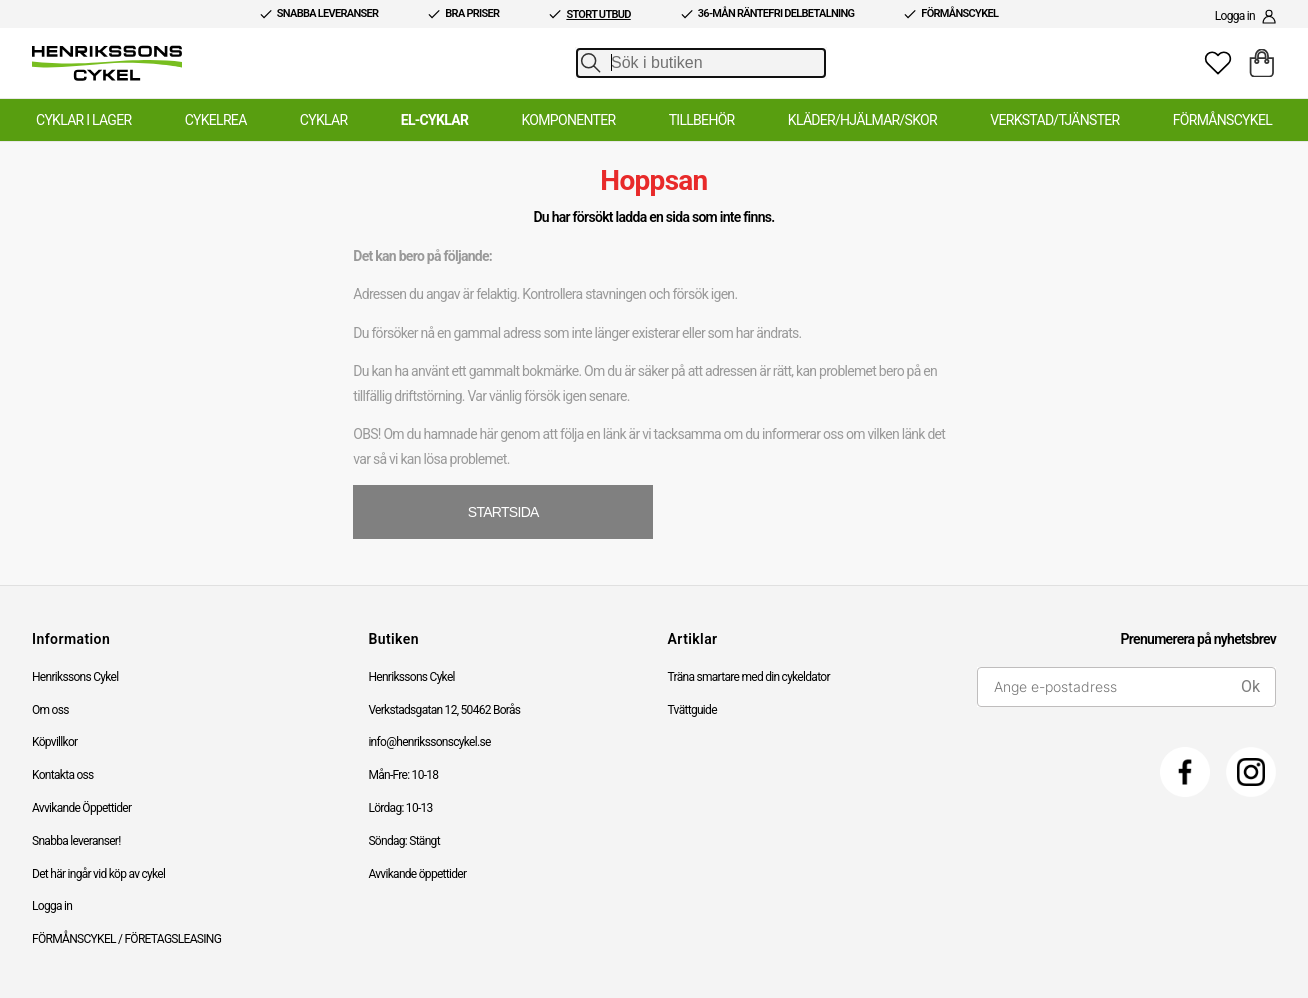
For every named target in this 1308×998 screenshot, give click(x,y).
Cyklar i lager (83, 120)
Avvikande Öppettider (81, 808)
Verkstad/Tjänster (1054, 120)
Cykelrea (216, 120)
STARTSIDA (503, 512)
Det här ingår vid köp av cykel (98, 874)
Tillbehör (702, 120)
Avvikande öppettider (417, 874)
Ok (1250, 686)
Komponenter (568, 120)
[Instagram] (1251, 772)
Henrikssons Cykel (75, 677)
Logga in (52, 906)
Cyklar (324, 120)
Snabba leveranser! (76, 841)
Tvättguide (692, 710)
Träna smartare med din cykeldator (749, 677)
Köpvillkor (54, 742)
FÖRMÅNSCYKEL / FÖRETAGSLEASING (126, 939)
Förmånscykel (1222, 120)
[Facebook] (1185, 772)
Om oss (50, 710)
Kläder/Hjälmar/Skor (862, 120)
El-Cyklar (434, 120)
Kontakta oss (63, 775)
